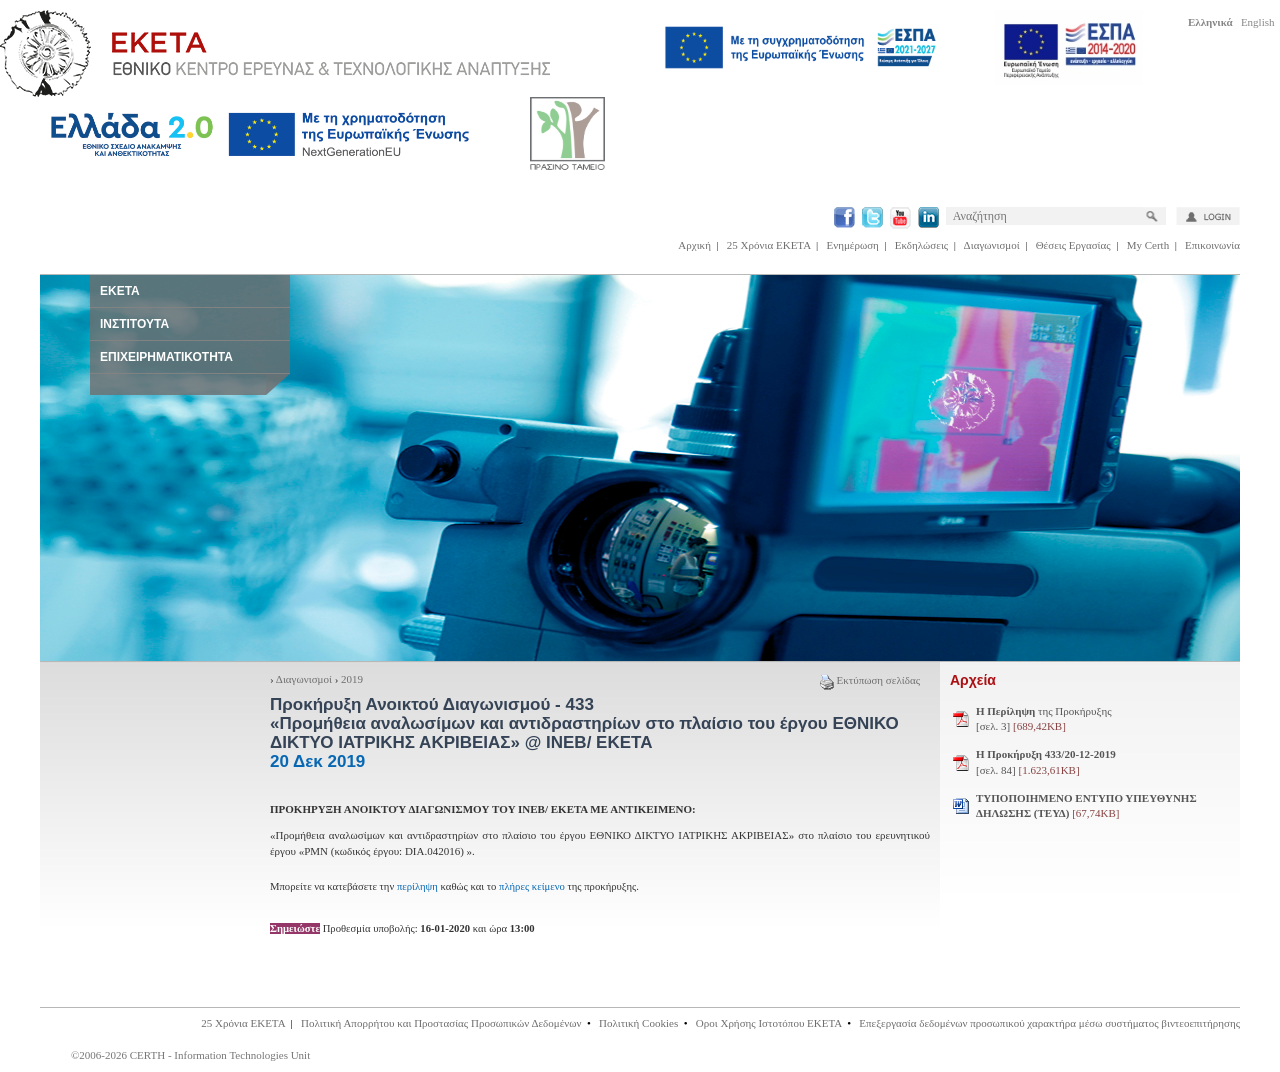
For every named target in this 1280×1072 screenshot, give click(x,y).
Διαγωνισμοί (992, 245)
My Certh (1148, 245)
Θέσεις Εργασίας (1073, 245)
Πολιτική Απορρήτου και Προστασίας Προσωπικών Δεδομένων (441, 1023)
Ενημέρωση (853, 245)
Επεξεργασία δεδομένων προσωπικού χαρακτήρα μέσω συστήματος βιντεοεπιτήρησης (1049, 1023)
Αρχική (694, 245)
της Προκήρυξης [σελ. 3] (1044, 719)
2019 (352, 679)
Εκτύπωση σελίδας (870, 680)
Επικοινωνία (1212, 245)
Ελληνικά (1210, 22)
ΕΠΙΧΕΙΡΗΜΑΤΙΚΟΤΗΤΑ (166, 357)
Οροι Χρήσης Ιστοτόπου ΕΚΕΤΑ (769, 1023)
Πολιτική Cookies (638, 1023)
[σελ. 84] (1046, 762)
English (1258, 22)
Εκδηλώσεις (921, 245)
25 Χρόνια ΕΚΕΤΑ (769, 245)
